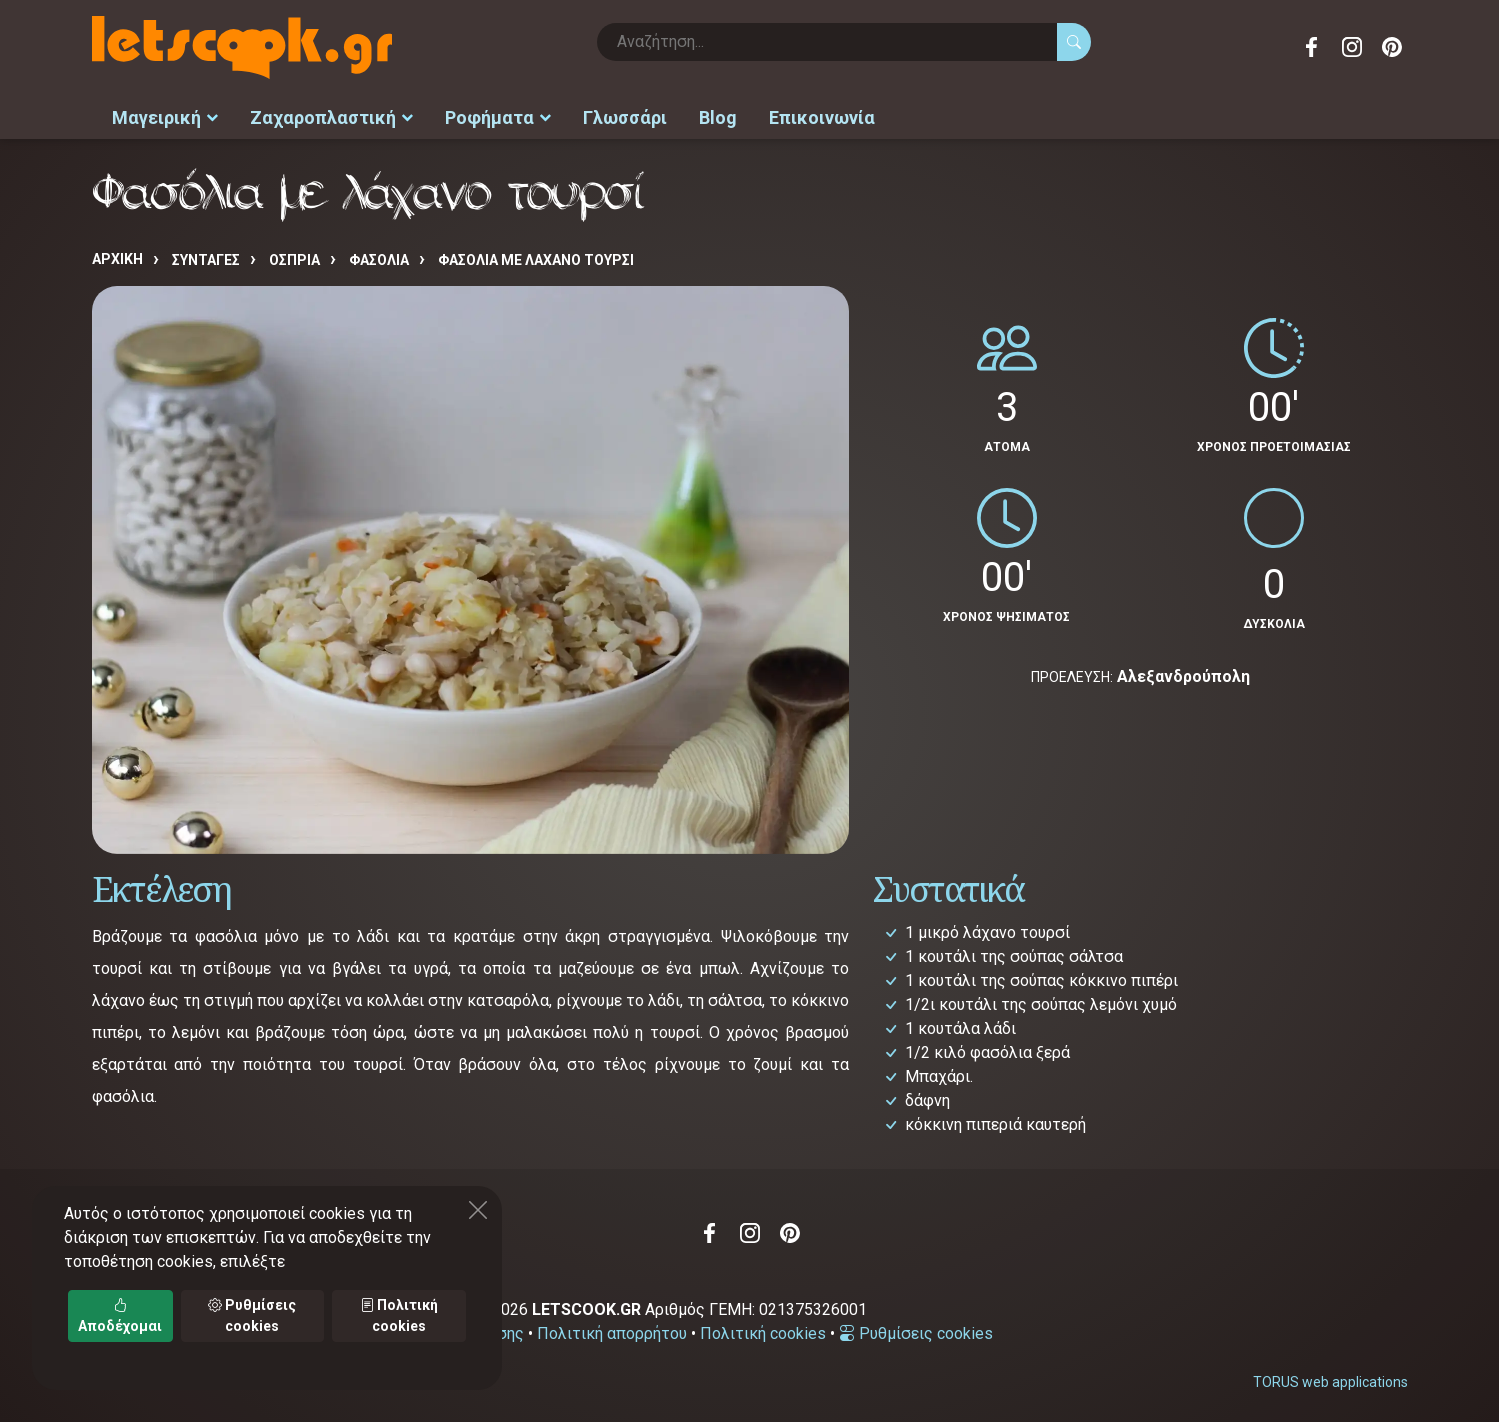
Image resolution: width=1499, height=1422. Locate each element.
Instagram (1352, 47)
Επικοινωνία (822, 115)
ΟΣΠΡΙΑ (294, 257)
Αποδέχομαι (120, 1315)
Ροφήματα (498, 115)
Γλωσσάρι (625, 115)
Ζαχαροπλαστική (331, 115)
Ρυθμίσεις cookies (916, 1329)
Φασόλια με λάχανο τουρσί (536, 257)
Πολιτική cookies (763, 1329)
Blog (718, 115)
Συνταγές (206, 257)
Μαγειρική (165, 115)
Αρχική (117, 256)
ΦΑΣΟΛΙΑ (379, 257)
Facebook (1312, 47)
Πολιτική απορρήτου (612, 1329)
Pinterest (1392, 47)
